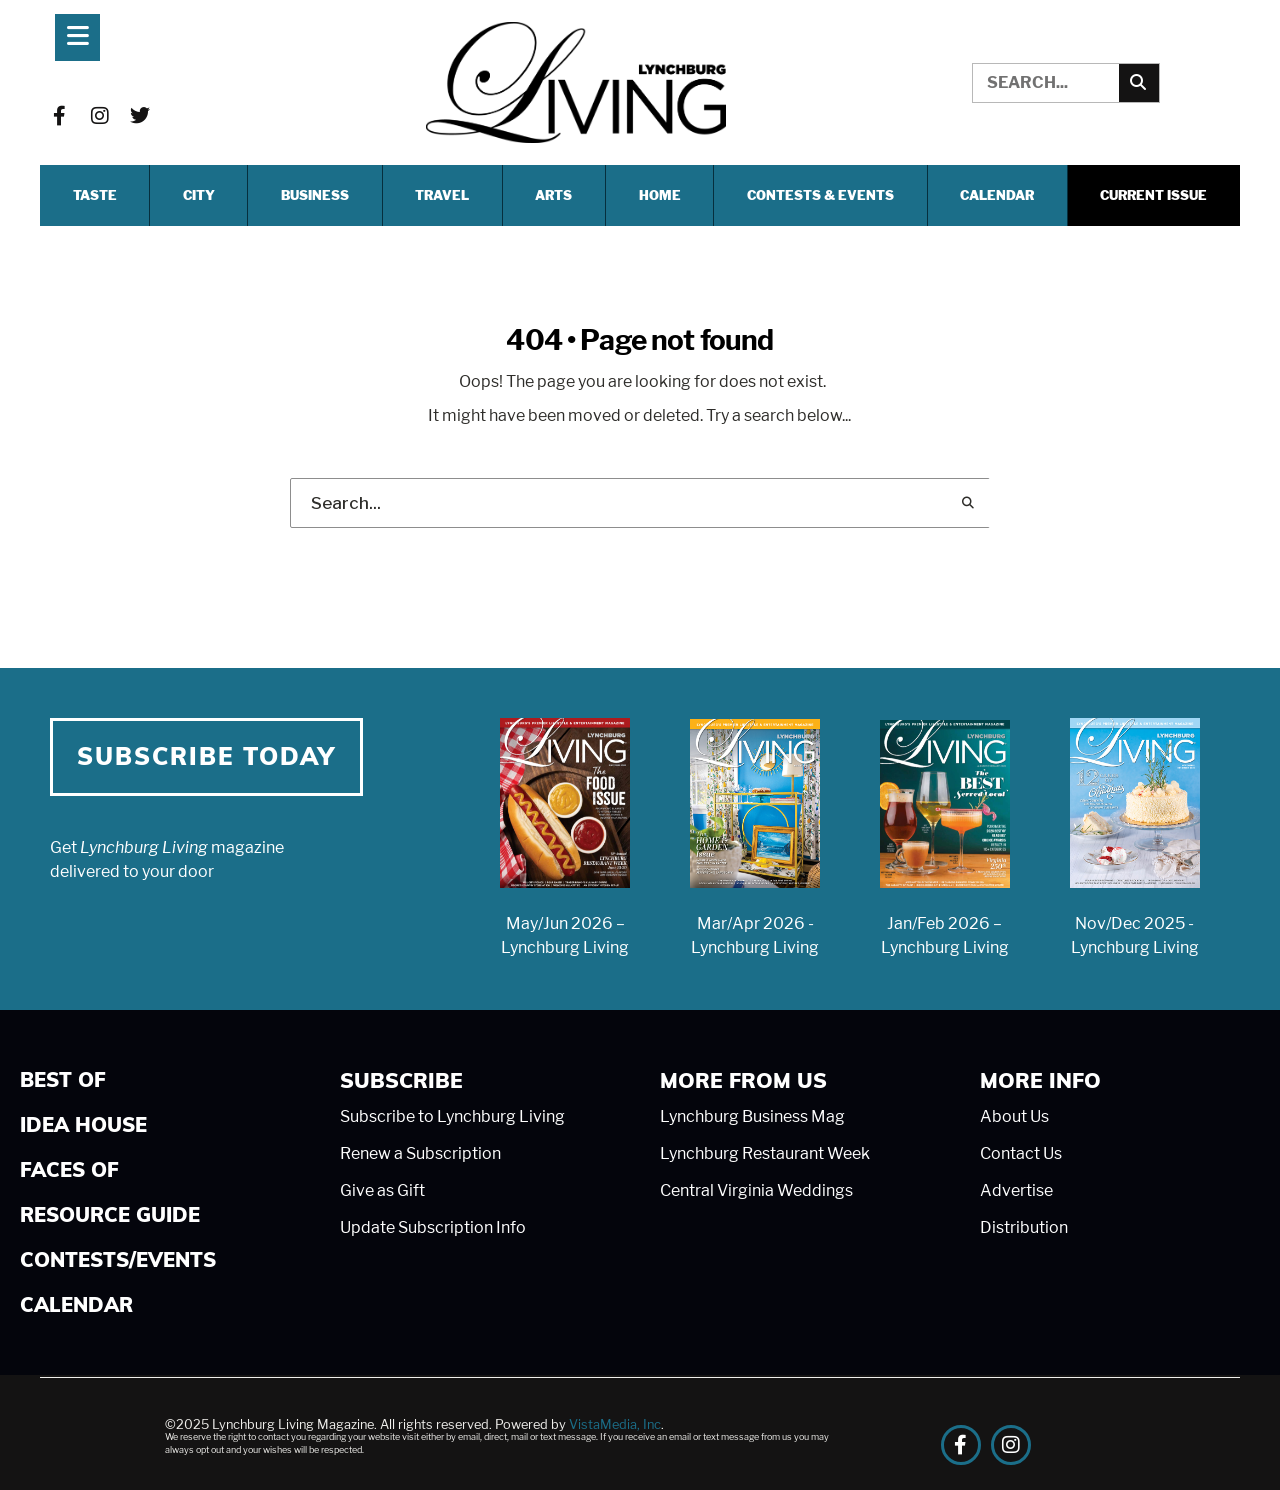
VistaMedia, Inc (615, 1424)
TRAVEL (442, 195)
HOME (660, 195)
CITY (199, 195)
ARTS (553, 195)
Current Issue (1153, 195)
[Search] (1139, 83)
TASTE (95, 195)
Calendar (997, 195)
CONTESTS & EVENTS (820, 195)
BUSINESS (315, 195)
